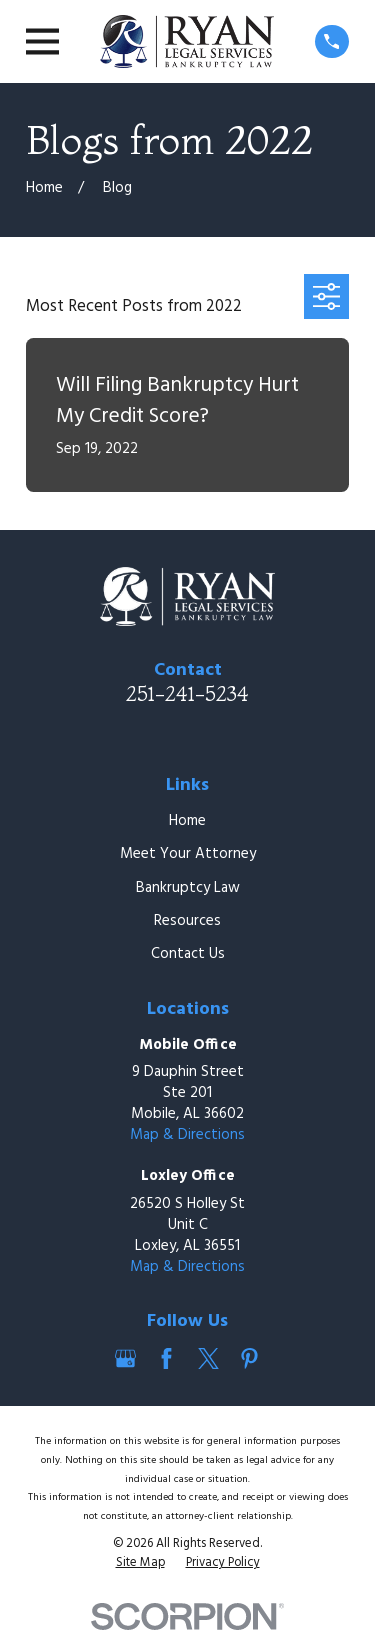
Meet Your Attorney (188, 854)
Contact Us (188, 954)
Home (187, 821)
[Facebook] (166, 1358)
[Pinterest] (249, 1358)
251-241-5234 (187, 693)
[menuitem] (140, 1564)
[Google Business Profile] (125, 1358)
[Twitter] (208, 1358)
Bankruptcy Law (188, 888)
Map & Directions (187, 1135)
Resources (187, 921)
